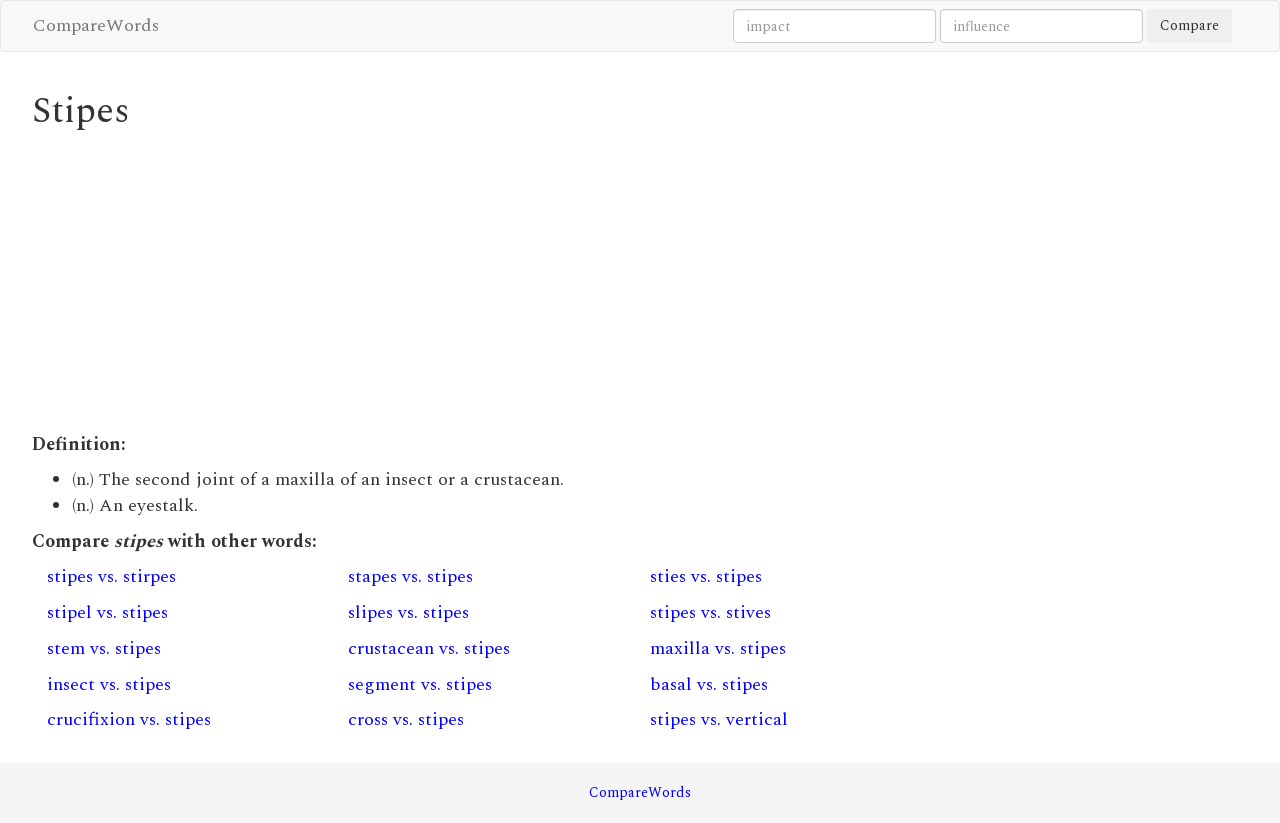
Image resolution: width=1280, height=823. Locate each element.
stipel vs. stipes (107, 612)
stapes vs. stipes (410, 576)
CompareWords (96, 25)
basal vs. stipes (709, 684)
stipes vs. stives (710, 612)
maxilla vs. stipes (718, 648)
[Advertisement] (484, 282)
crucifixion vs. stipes (129, 719)
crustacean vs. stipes (429, 648)
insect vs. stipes (109, 684)
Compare (1189, 25)
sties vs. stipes (706, 576)
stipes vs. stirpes (111, 576)
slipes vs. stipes (408, 612)
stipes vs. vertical (719, 719)
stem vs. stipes (104, 648)
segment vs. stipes (420, 684)
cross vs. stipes (406, 719)
